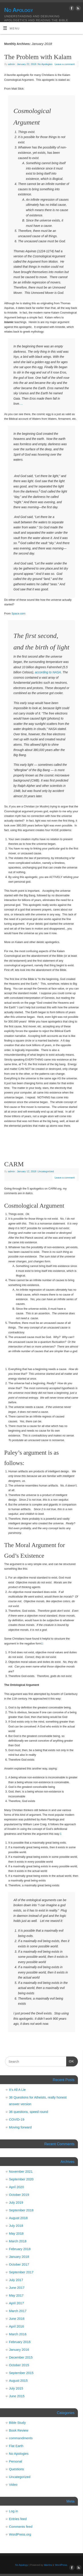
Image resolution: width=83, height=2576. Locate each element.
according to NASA (48, 672)
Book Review (19, 2430)
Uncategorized (46, 1171)
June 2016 (17, 2318)
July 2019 (16, 2202)
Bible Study (17, 2422)
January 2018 (19, 2256)
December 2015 (21, 2357)
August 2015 (18, 2380)
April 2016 (16, 2326)
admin (11, 64)
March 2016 (18, 2334)
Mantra (48, 2565)
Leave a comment (65, 64)
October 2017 (19, 2264)
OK (70, 2060)
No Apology (18, 10)
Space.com (18, 613)
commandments (21, 2438)
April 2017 (16, 2303)
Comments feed (21, 2526)
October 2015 (19, 2365)
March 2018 (18, 2241)
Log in (13, 2511)
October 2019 (19, 2195)
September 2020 (21, 2179)
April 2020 (16, 2187)
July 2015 (16, 2388)
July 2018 (16, 2226)
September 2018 (21, 2210)
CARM (14, 1164)
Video (13, 2484)
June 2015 (17, 2396)
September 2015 (21, 2373)
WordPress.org (20, 2534)
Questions (16, 2469)
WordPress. (61, 2565)
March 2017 (18, 2311)
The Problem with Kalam (37, 56)
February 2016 (20, 2342)
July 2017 (16, 2280)
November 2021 (21, 2171)
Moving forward (20, 2127)
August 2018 (18, 2218)
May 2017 (16, 2295)
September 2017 (21, 2272)
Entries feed (18, 2519)
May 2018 (16, 2233)
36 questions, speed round (28, 2112)
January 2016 (19, 2349)
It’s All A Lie (17, 2089)
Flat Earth (16, 2446)
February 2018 (20, 2249)
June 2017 (17, 2287)
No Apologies (45, 64)
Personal (15, 2461)
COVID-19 (16, 2119)
